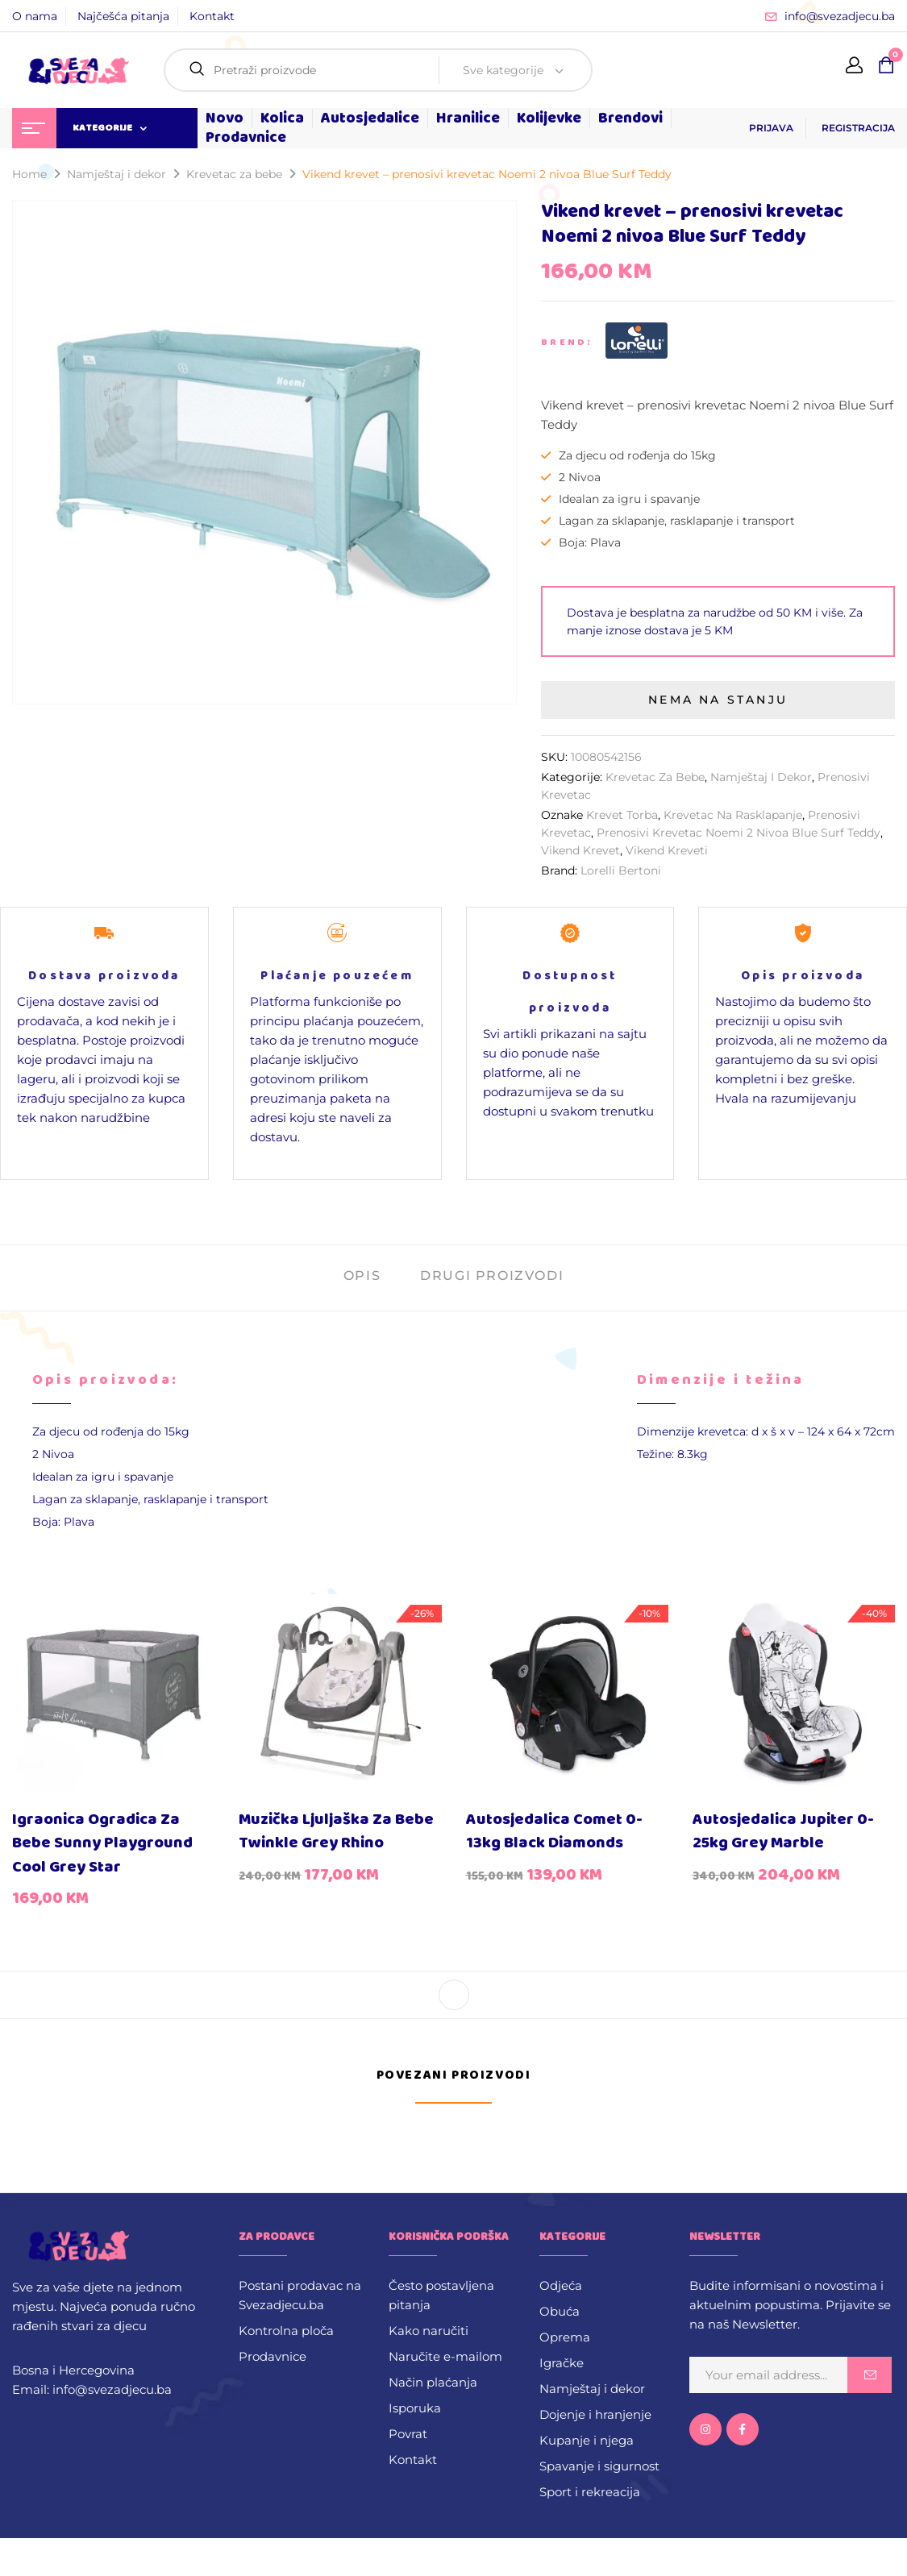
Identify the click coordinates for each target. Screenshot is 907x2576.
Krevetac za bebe (234, 174)
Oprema (564, 2337)
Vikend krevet (580, 850)
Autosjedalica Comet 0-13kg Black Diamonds (554, 1831)
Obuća (559, 2311)
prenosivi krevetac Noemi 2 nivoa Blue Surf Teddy (738, 832)
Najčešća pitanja (123, 16)
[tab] (362, 1278)
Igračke (561, 2362)
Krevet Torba (622, 815)
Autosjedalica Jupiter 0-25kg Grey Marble (783, 1831)
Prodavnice (272, 2356)
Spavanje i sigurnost (599, 2466)
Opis (362, 1275)
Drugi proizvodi (492, 1275)
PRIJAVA (771, 128)
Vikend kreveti (667, 850)
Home (29, 174)
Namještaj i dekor (116, 174)
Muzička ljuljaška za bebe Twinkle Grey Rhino (336, 1831)
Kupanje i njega (586, 2440)
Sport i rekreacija (589, 2491)
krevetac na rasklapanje (733, 815)
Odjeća (560, 2285)
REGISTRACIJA (858, 128)
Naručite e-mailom (445, 2356)
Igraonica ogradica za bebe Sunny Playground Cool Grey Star (102, 1843)
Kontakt (212, 16)
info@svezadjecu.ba (839, 16)
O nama (34, 16)
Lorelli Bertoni (620, 870)
